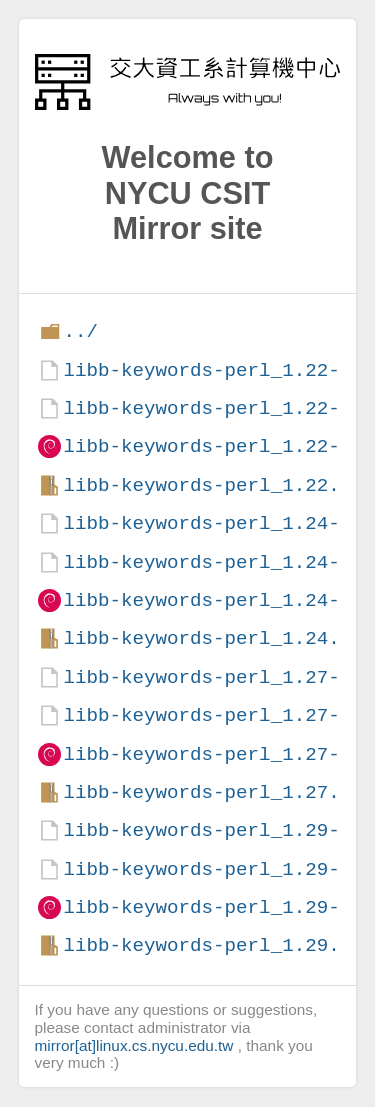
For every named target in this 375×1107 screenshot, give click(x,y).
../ (80, 331)
